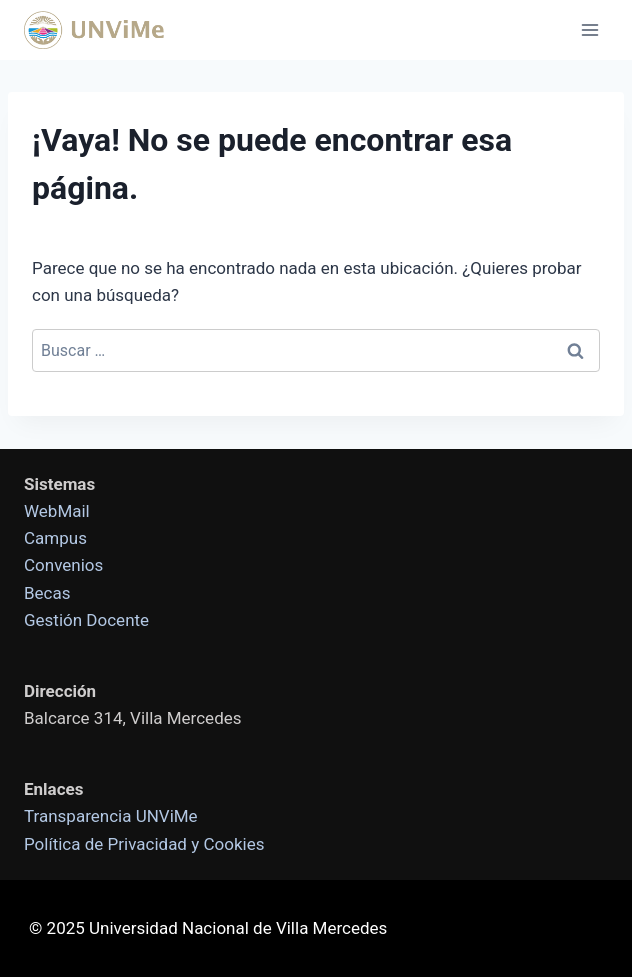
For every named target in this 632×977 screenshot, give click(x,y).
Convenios (63, 565)
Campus (55, 538)
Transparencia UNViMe (111, 816)
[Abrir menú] (589, 29)
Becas (47, 593)
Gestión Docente (86, 620)
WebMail (57, 511)
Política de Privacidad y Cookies (144, 844)
